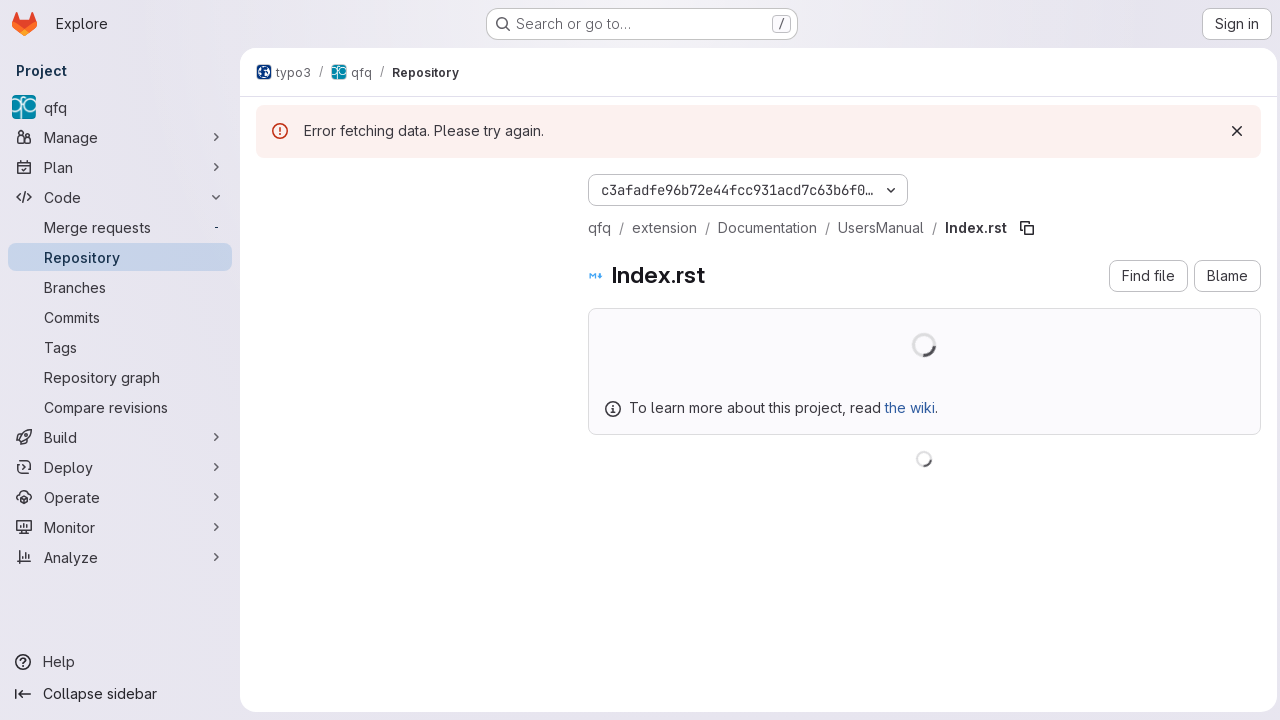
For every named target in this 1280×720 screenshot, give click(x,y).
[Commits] (120, 317)
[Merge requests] (120, 227)
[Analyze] (120, 557)
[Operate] (120, 497)
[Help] (120, 662)
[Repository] (120, 257)
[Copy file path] (1027, 228)
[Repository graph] (120, 377)
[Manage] (120, 137)
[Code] (120, 197)
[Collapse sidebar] (120, 694)
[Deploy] (120, 467)
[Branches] (120, 287)
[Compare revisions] (120, 407)
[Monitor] (120, 527)
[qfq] (120, 107)
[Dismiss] (1232, 131)
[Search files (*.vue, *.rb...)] (406, 226)
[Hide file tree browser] (272, 186)
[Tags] (120, 347)
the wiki (910, 407)
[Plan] (120, 167)
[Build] (120, 437)
